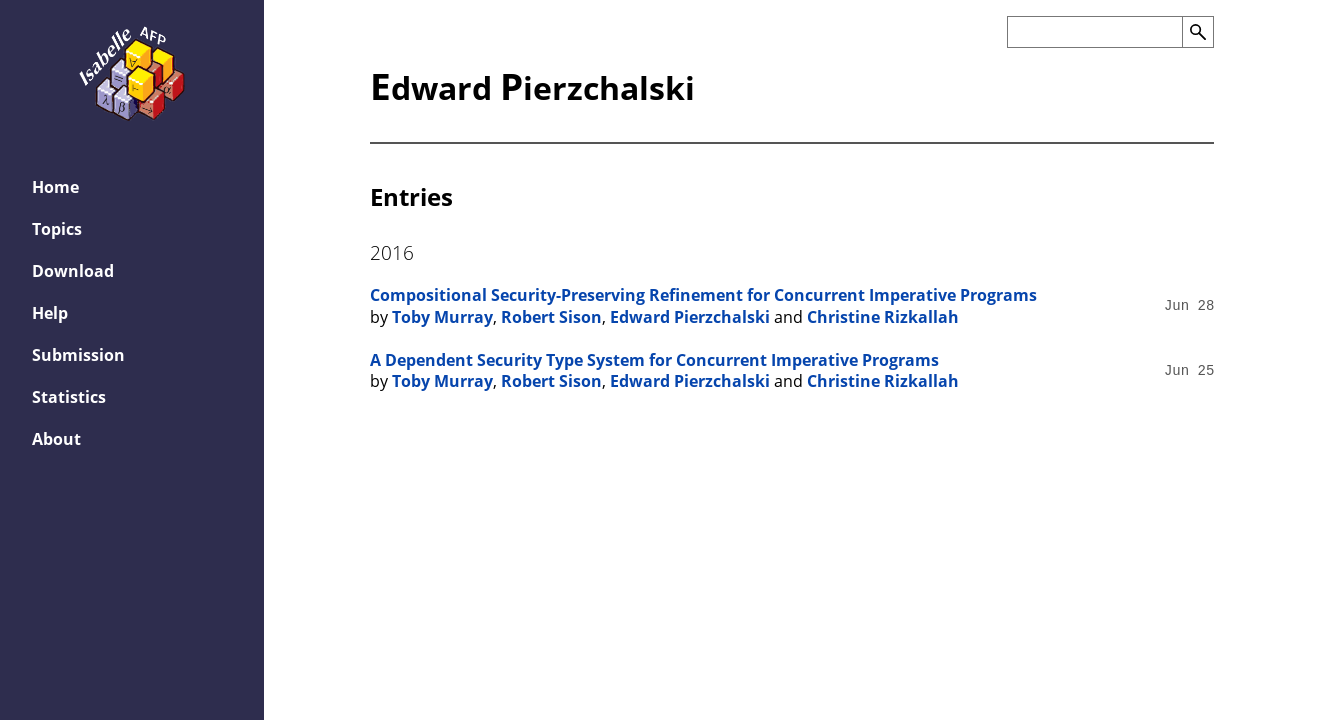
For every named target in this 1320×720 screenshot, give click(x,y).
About (56, 439)
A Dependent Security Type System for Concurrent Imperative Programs (654, 360)
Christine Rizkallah (883, 317)
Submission (78, 355)
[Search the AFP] (1094, 32)
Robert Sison (551, 317)
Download (73, 271)
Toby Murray (442, 317)
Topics (57, 229)
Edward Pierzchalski (690, 317)
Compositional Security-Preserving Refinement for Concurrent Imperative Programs (703, 295)
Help (50, 313)
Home (55, 187)
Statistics (69, 397)
